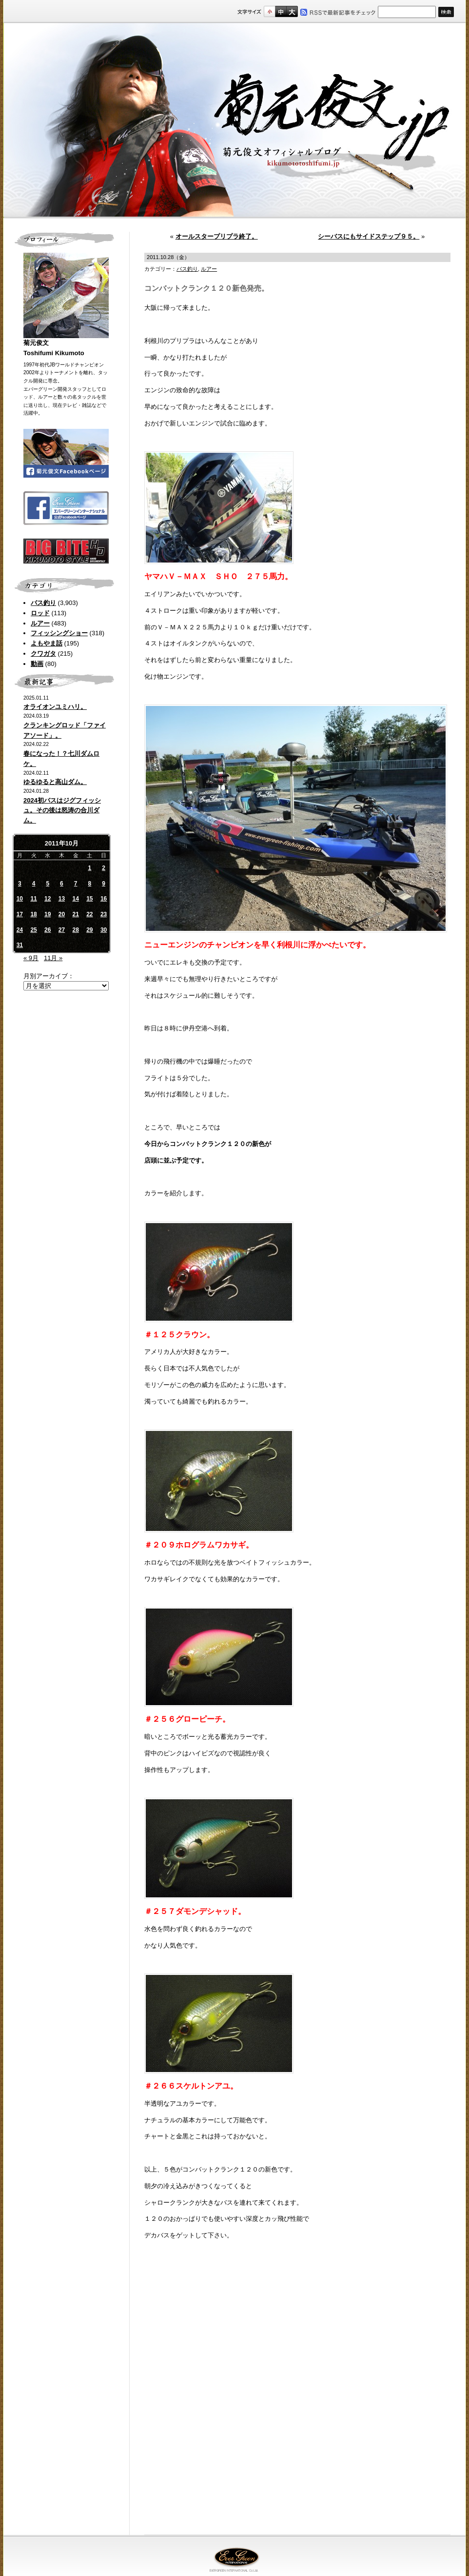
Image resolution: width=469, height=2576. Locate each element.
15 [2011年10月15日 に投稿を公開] (89, 898)
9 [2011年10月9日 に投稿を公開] (103, 883)
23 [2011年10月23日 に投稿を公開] (103, 914)
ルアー (40, 623)
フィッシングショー (59, 633)
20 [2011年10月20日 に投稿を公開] (62, 914)
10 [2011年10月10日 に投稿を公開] (20, 898)
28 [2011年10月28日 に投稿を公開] (75, 929)
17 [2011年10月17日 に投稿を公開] (20, 914)
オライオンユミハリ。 (55, 706)
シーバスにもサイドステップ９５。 (368, 236)
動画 (37, 663)
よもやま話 (46, 643)
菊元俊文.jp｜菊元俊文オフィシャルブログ (234, 120)
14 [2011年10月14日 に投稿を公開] (75, 898)
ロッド (40, 613)
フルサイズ (291, 11)
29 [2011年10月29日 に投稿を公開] (89, 929)
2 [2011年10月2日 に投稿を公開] (103, 868)
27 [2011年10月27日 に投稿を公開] (62, 929)
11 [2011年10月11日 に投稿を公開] (33, 898)
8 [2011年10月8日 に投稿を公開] (90, 883)
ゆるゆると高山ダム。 (55, 781)
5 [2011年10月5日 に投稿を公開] (47, 883)
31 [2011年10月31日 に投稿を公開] (20, 945)
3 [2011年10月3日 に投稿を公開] (19, 883)
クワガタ (43, 653)
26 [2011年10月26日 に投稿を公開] (47, 929)
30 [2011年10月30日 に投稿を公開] (103, 929)
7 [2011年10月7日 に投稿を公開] (76, 883)
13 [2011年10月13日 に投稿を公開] (62, 898)
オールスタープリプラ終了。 (217, 236)
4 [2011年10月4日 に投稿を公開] (34, 883)
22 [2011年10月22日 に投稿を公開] (89, 914)
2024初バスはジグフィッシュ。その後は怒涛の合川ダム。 (62, 811)
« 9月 (31, 958)
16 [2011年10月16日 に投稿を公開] (103, 898)
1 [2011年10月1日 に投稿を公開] (90, 868)
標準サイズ (269, 11)
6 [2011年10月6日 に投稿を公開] (61, 883)
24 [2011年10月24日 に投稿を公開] (20, 929)
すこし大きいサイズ (280, 11)
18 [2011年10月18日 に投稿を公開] (33, 914)
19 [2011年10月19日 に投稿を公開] (47, 914)
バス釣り (43, 602)
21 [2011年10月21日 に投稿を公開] (75, 914)
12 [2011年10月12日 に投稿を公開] (47, 898)
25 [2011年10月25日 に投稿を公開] (33, 929)
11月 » (53, 958)
